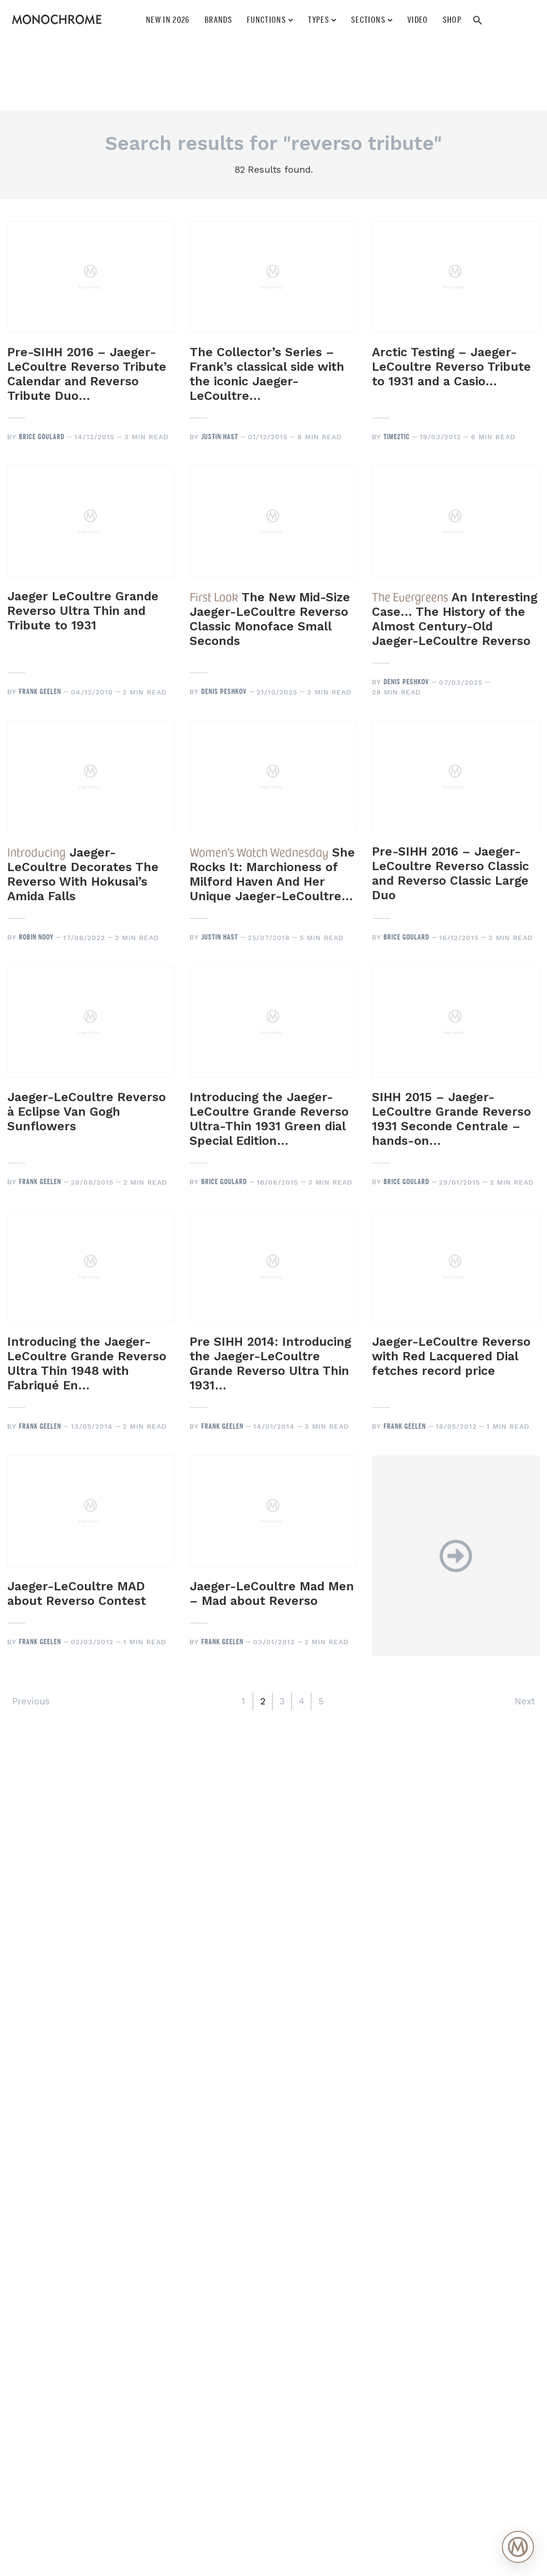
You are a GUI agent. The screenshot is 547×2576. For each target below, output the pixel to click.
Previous (31, 1701)
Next (525, 1701)
